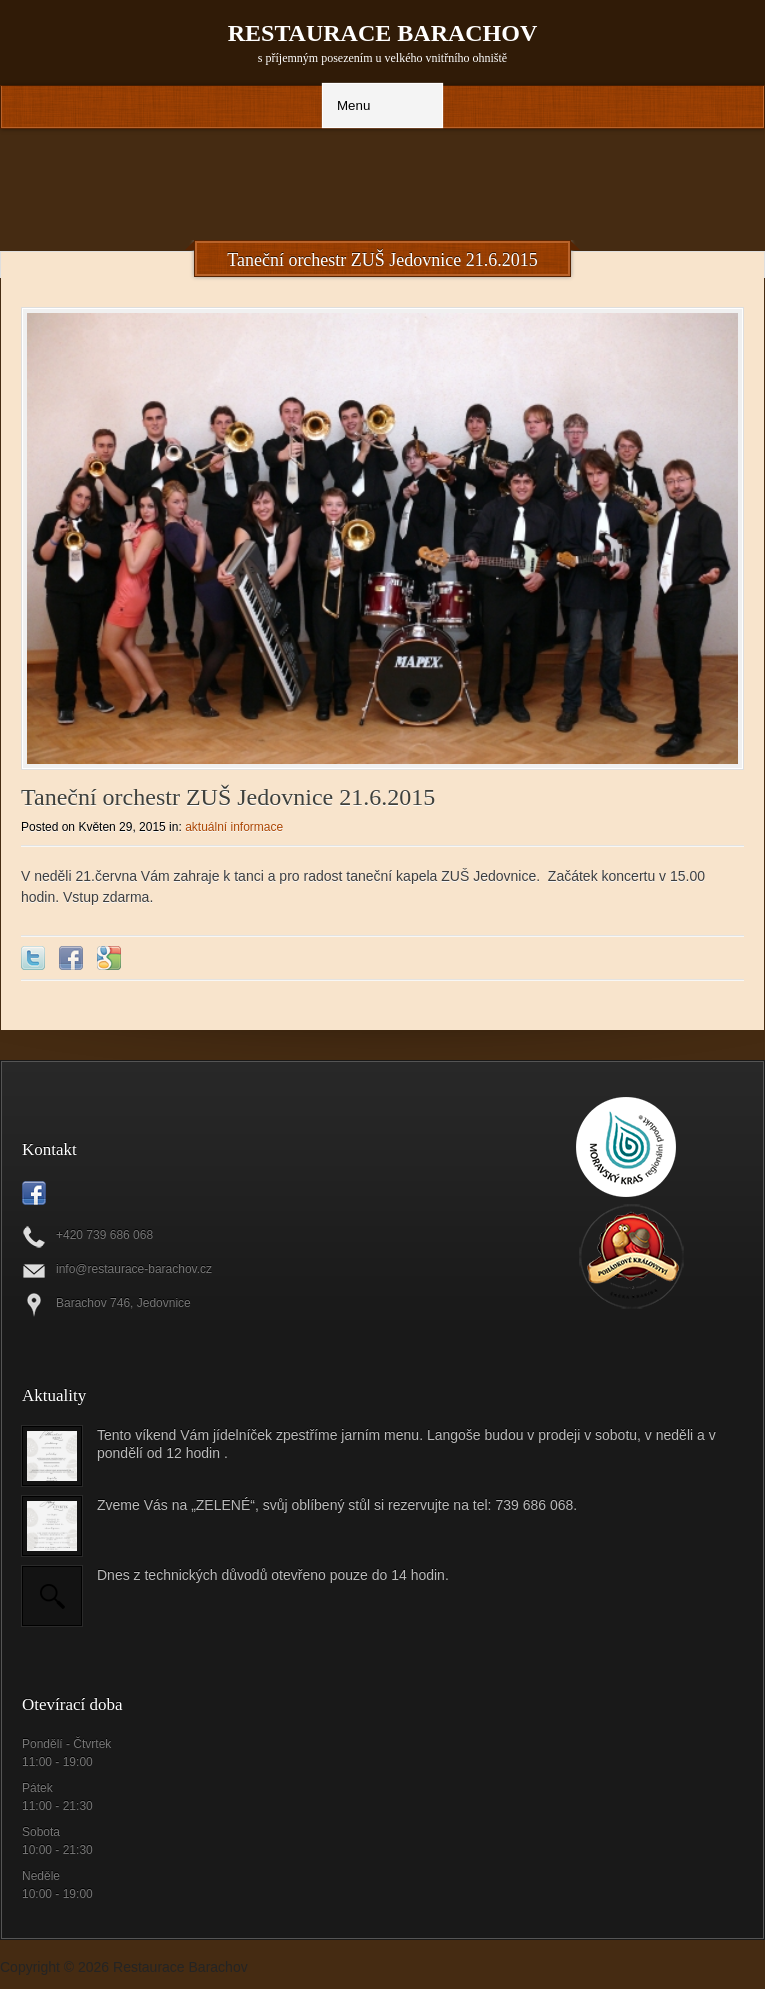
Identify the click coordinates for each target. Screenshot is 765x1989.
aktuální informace (234, 827)
